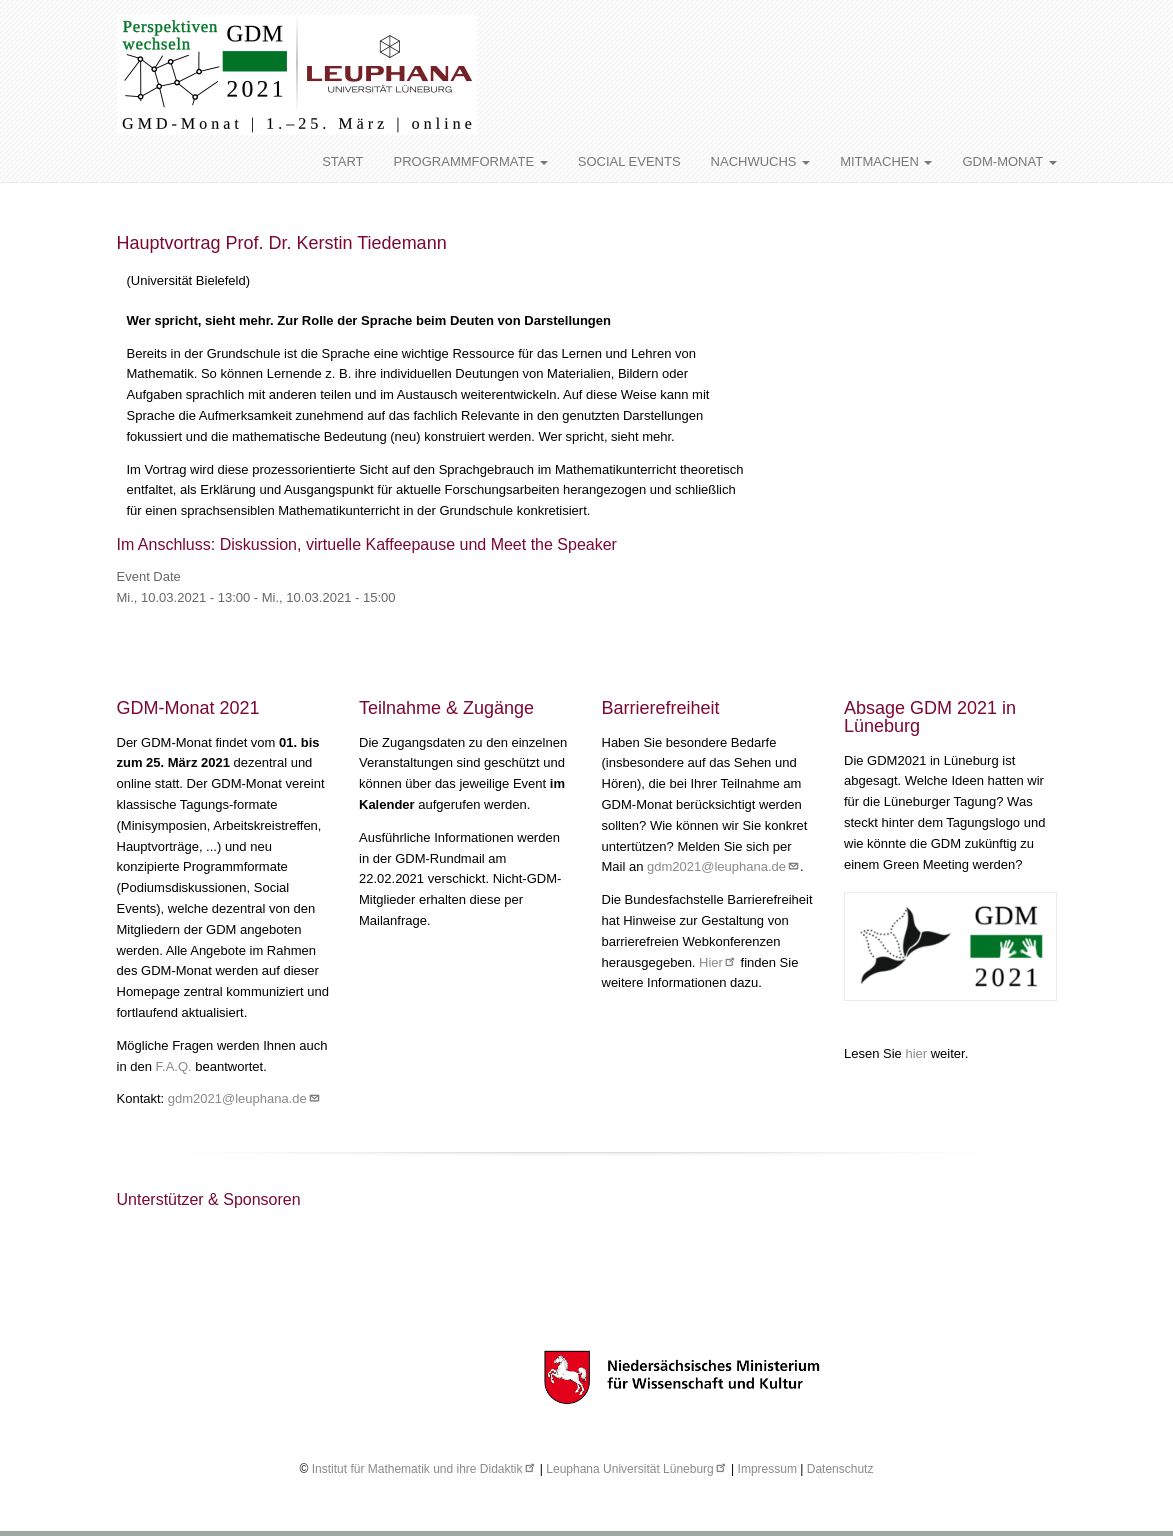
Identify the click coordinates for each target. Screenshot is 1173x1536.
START (342, 161)
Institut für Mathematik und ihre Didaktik (424, 1469)
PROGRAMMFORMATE (471, 161)
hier (917, 1053)
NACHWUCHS (761, 161)
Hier (718, 962)
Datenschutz (840, 1469)
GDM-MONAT (1009, 161)
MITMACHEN (886, 161)
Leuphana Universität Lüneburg (636, 1469)
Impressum (767, 1469)
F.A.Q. (174, 1066)
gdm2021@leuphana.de (244, 1098)
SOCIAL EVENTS (629, 161)
